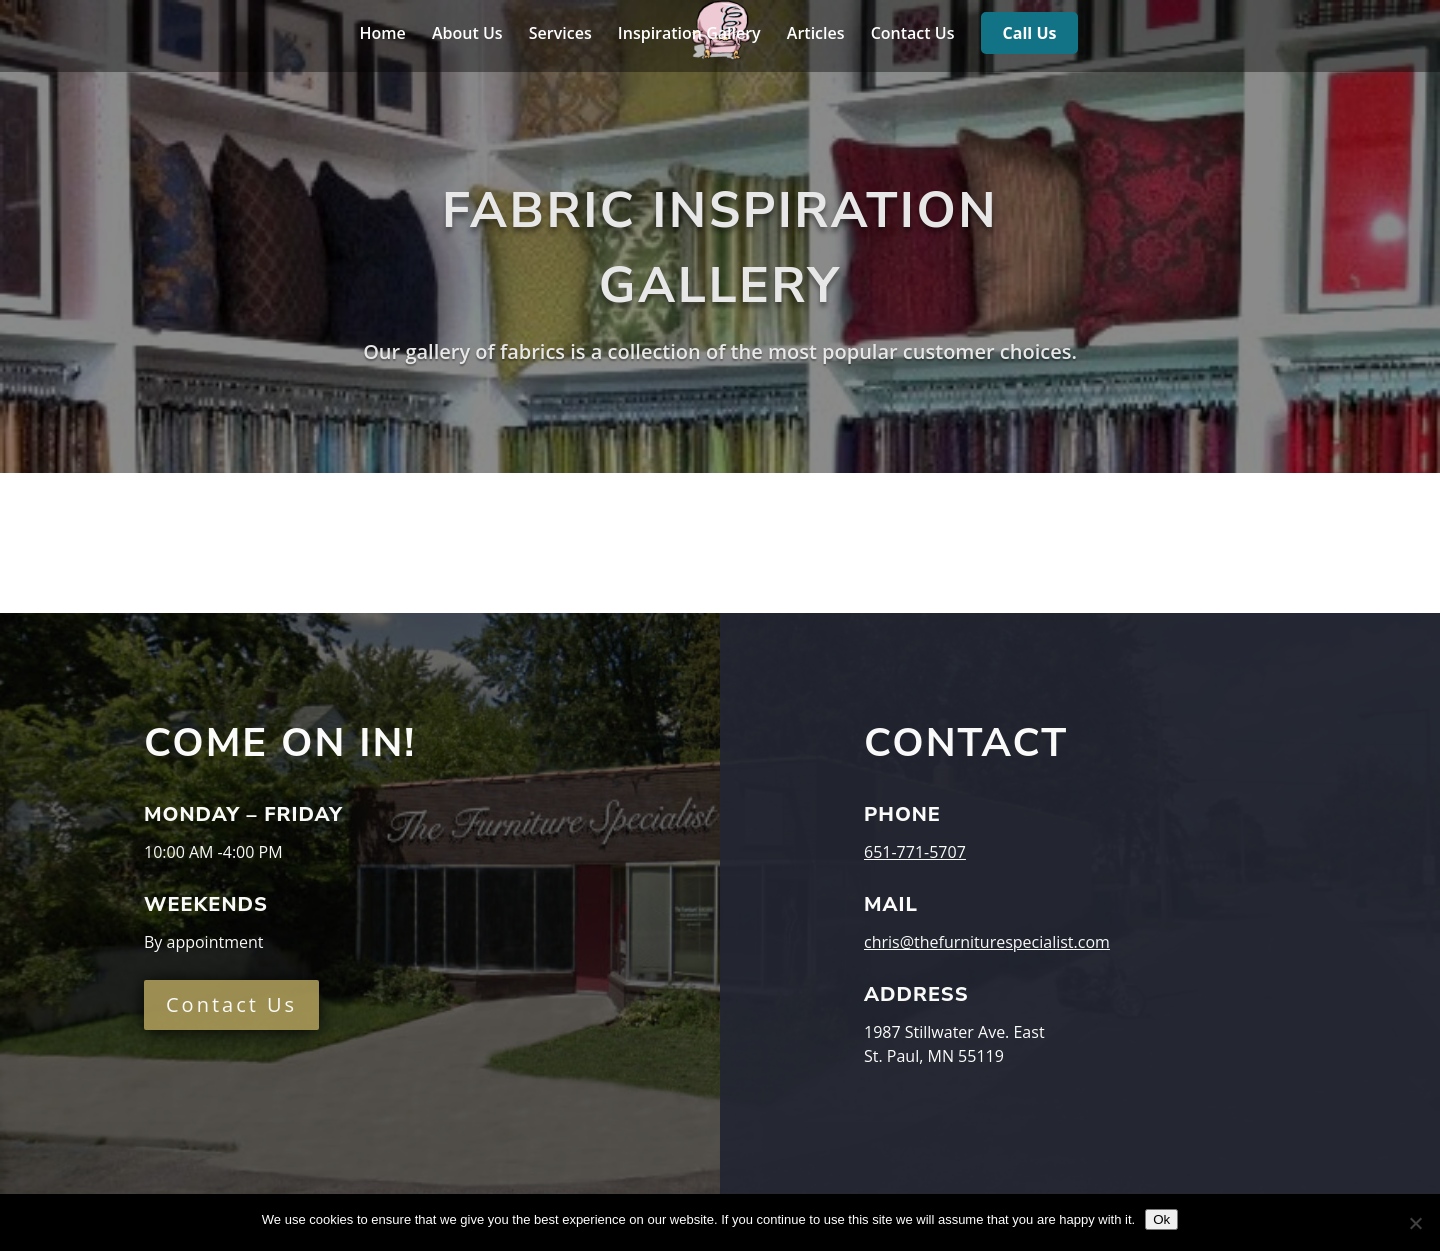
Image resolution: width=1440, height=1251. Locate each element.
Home (383, 35)
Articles (816, 35)
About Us (467, 35)
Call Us (1030, 35)
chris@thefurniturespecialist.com (987, 942)
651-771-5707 (915, 852)
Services (560, 35)
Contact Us (913, 35)
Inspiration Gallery (689, 35)
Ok (1161, 1219)
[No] (1415, 1223)
